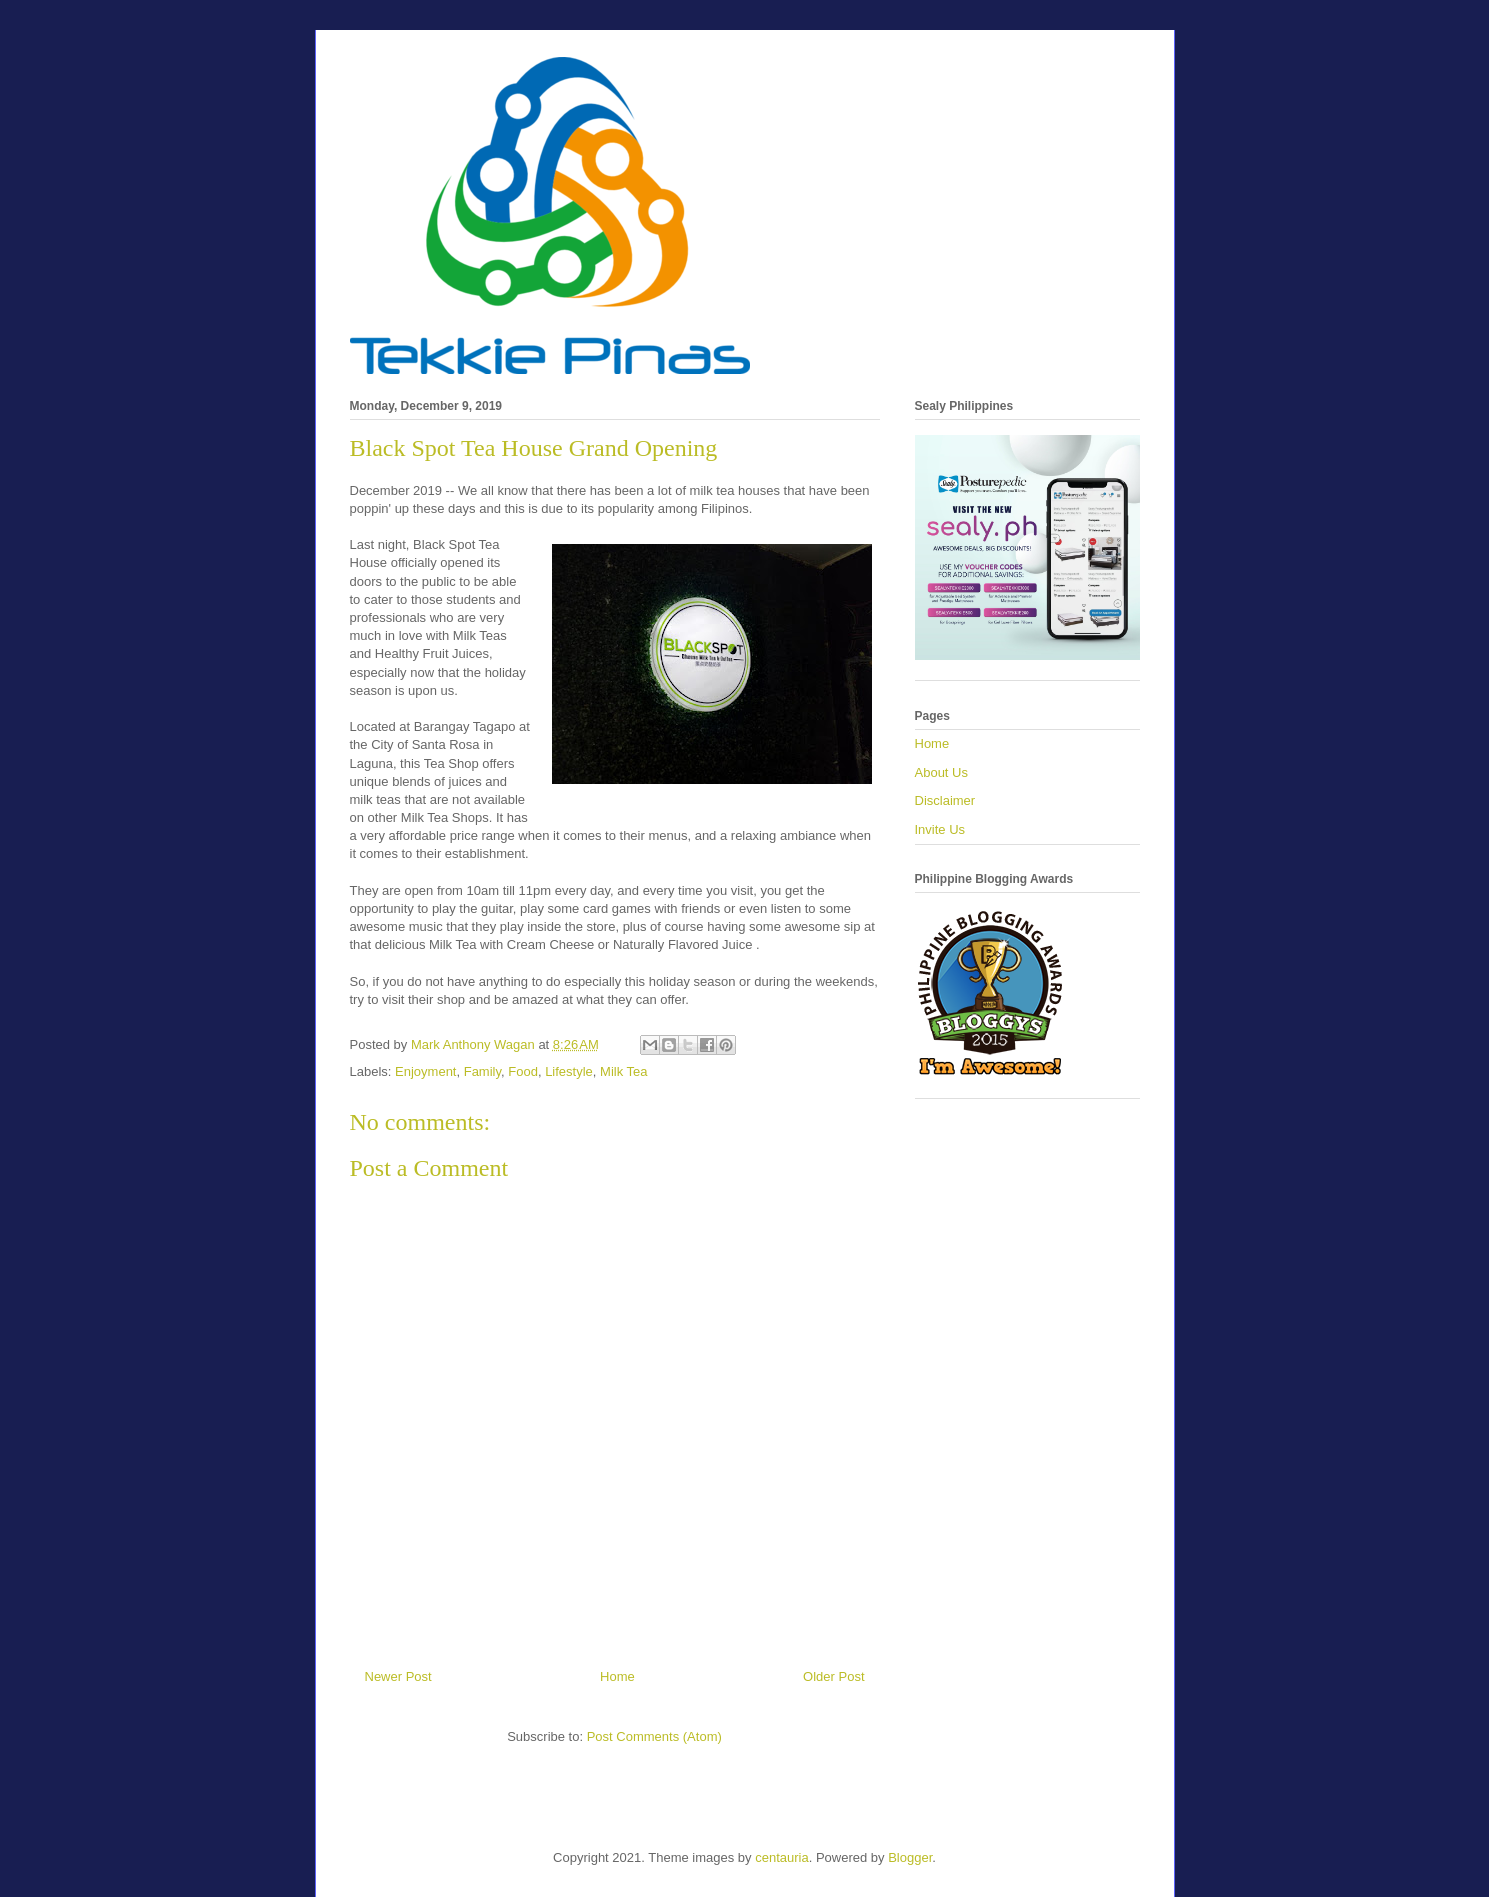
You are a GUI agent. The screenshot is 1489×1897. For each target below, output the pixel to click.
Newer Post (398, 1676)
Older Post (833, 1676)
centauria (781, 1857)
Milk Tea (623, 1071)
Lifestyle (569, 1071)
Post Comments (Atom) (654, 1736)
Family (482, 1071)
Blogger (910, 1857)
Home (617, 1676)
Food (523, 1071)
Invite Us (940, 829)
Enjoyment (425, 1071)
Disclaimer (945, 800)
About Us (941, 772)
